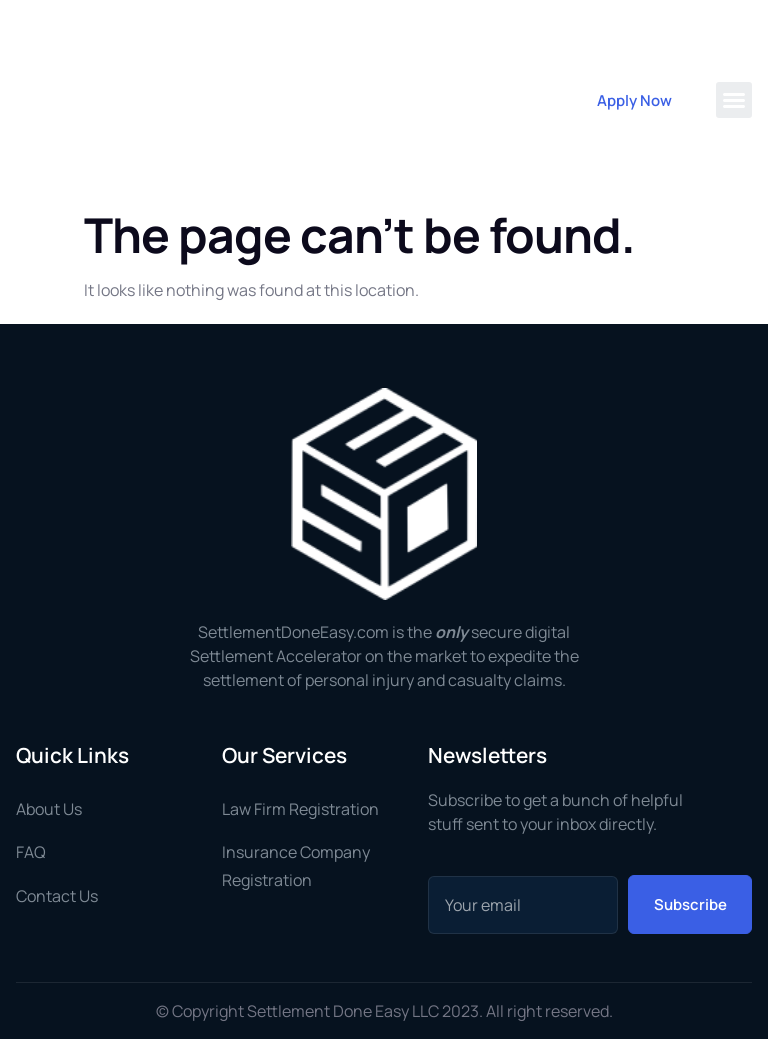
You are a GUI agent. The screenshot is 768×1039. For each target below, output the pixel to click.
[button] (734, 100)
